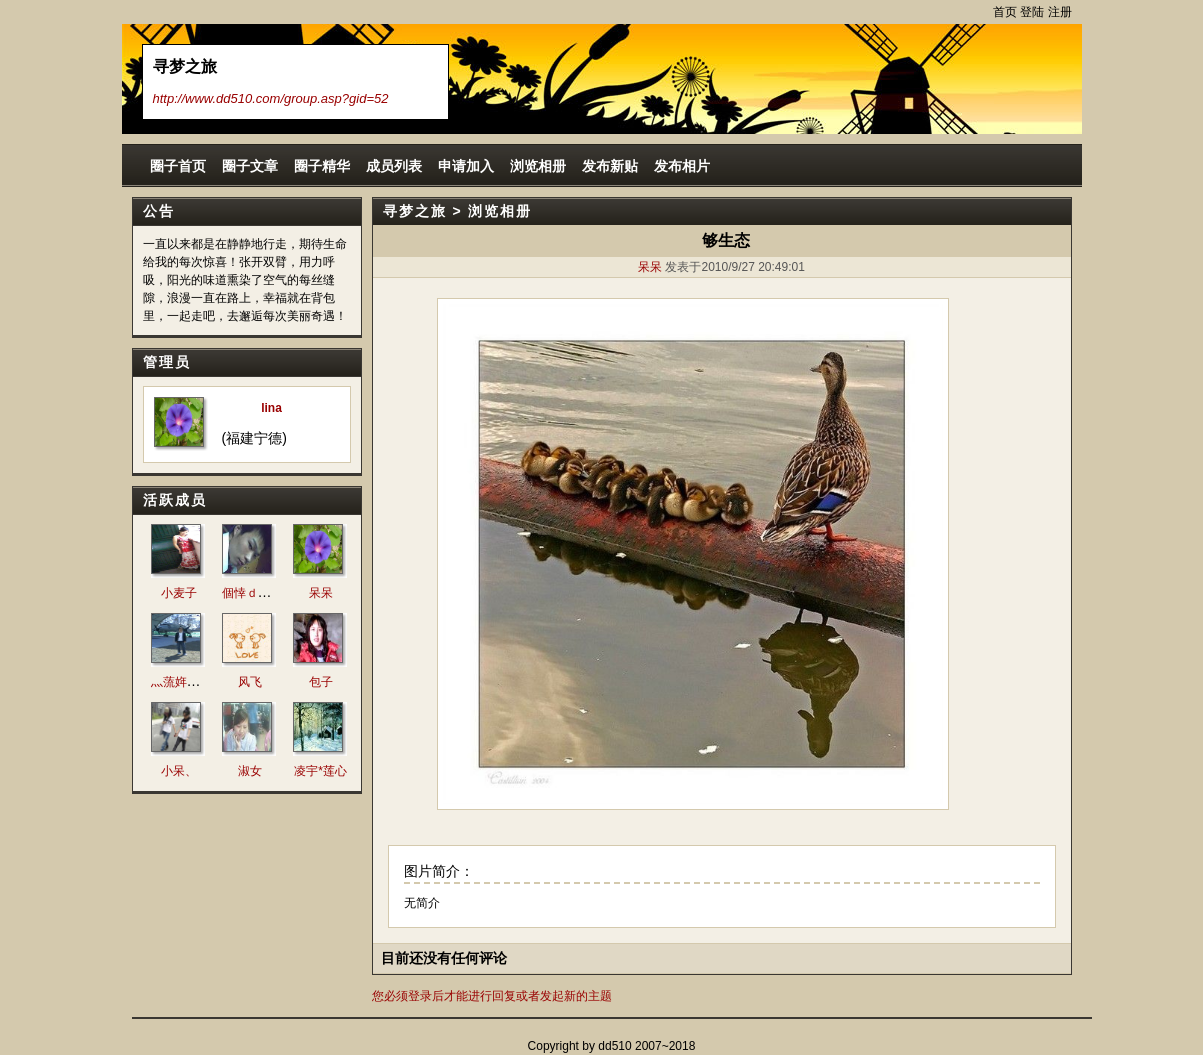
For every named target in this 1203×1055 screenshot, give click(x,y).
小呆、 (179, 771)
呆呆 (321, 593)
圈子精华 (322, 166)
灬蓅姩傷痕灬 (187, 682)
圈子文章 (250, 166)
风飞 (250, 682)
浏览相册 (538, 166)
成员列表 (394, 166)
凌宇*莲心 (320, 771)
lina (271, 408)
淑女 (250, 771)
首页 (1005, 12)
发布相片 (682, 166)
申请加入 (466, 166)
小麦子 (179, 593)
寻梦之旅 (415, 211)
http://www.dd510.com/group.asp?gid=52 (271, 98)
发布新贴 (610, 166)
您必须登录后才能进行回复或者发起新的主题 (492, 996)
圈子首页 (178, 166)
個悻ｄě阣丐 (255, 593)
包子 (321, 682)
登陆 (1032, 12)
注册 (1060, 12)
